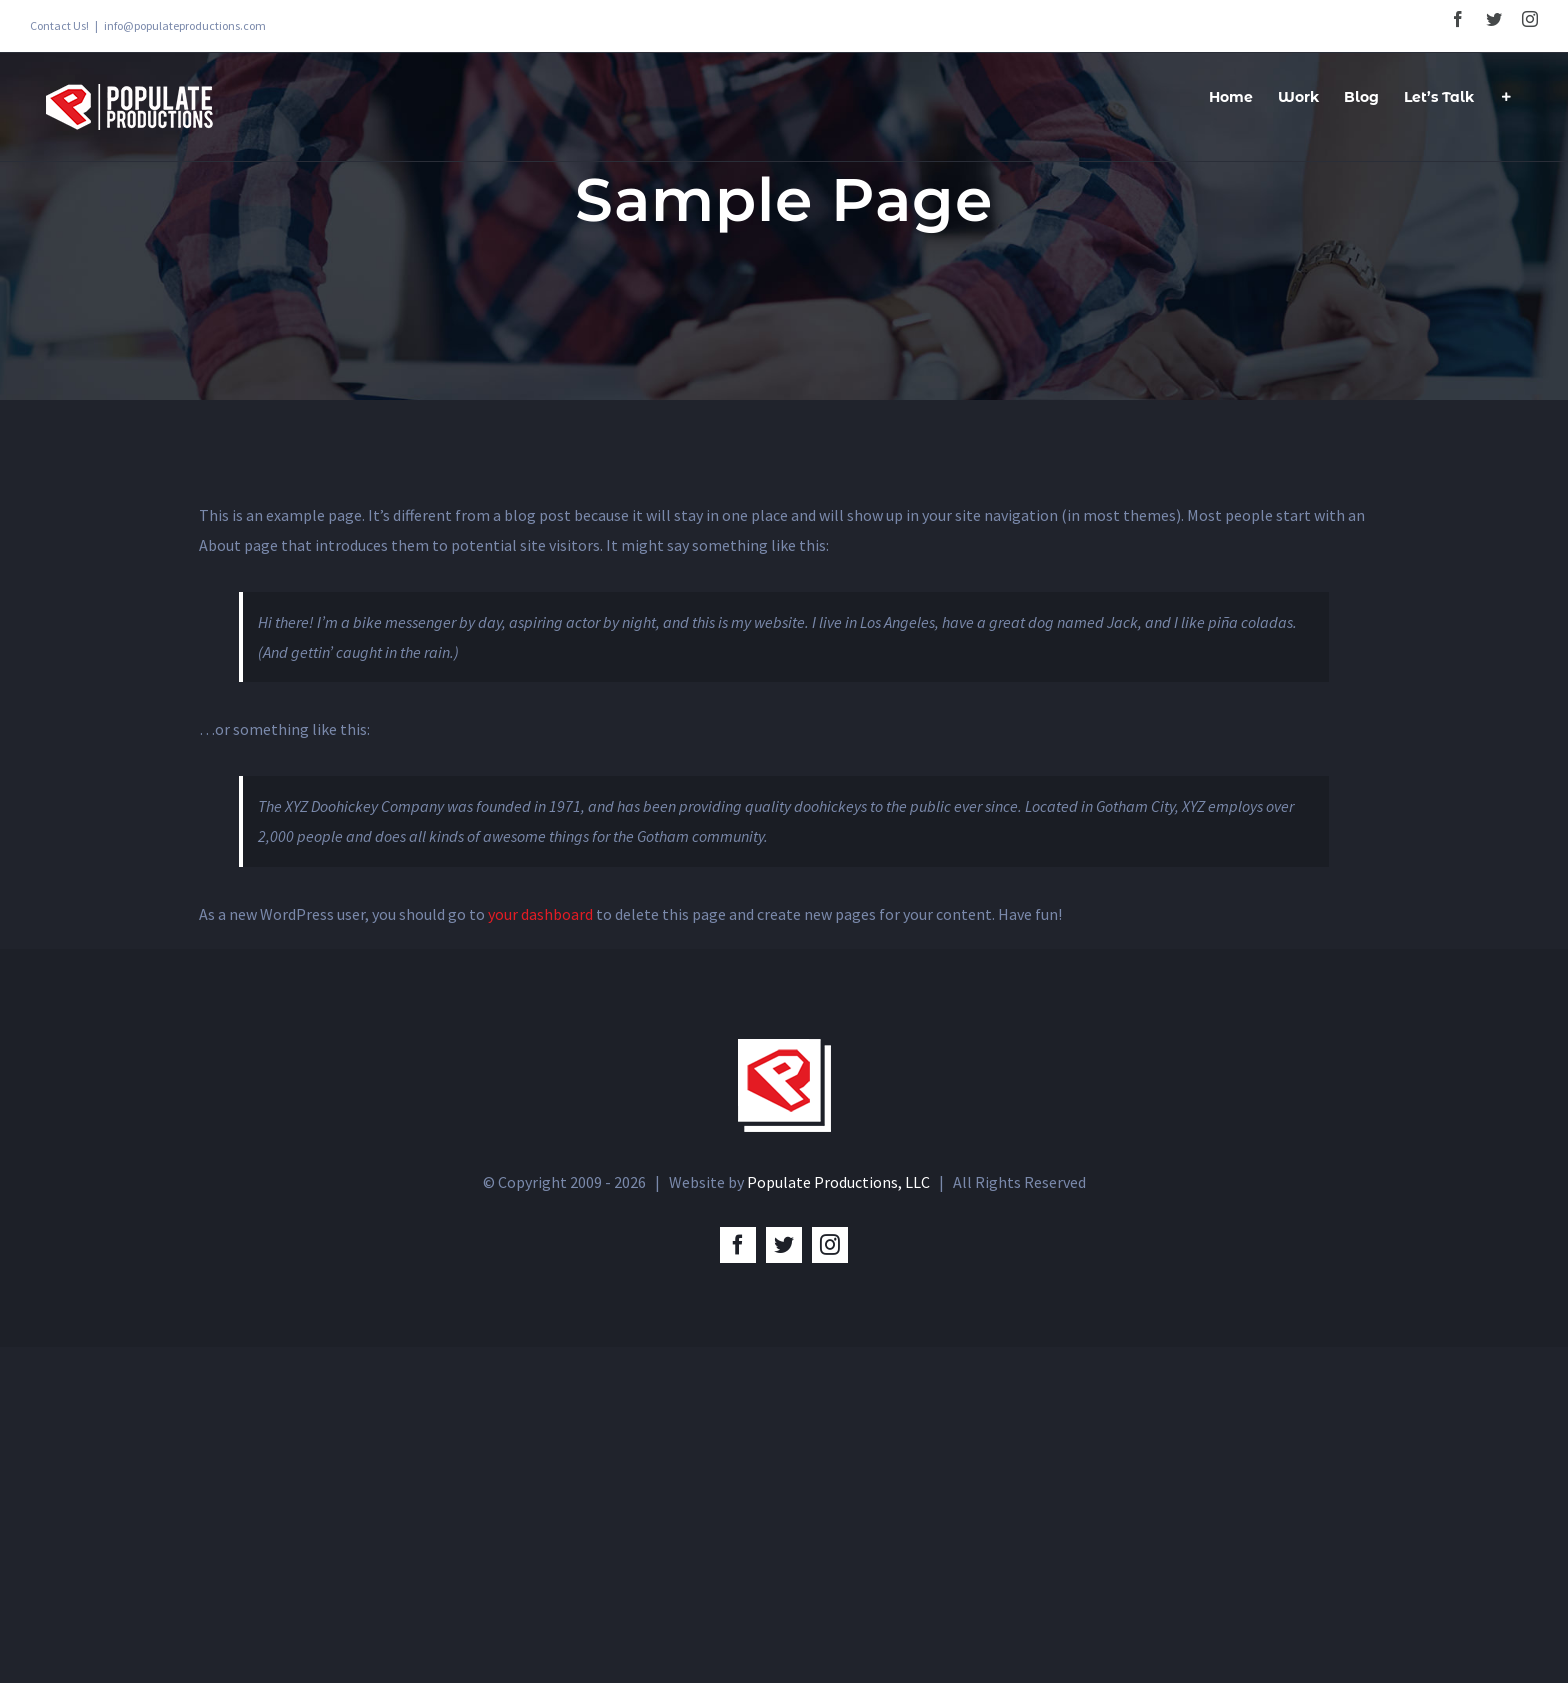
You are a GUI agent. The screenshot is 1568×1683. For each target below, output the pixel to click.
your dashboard (540, 914)
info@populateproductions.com (185, 25)
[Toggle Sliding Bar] (1506, 95)
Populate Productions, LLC (838, 1182)
